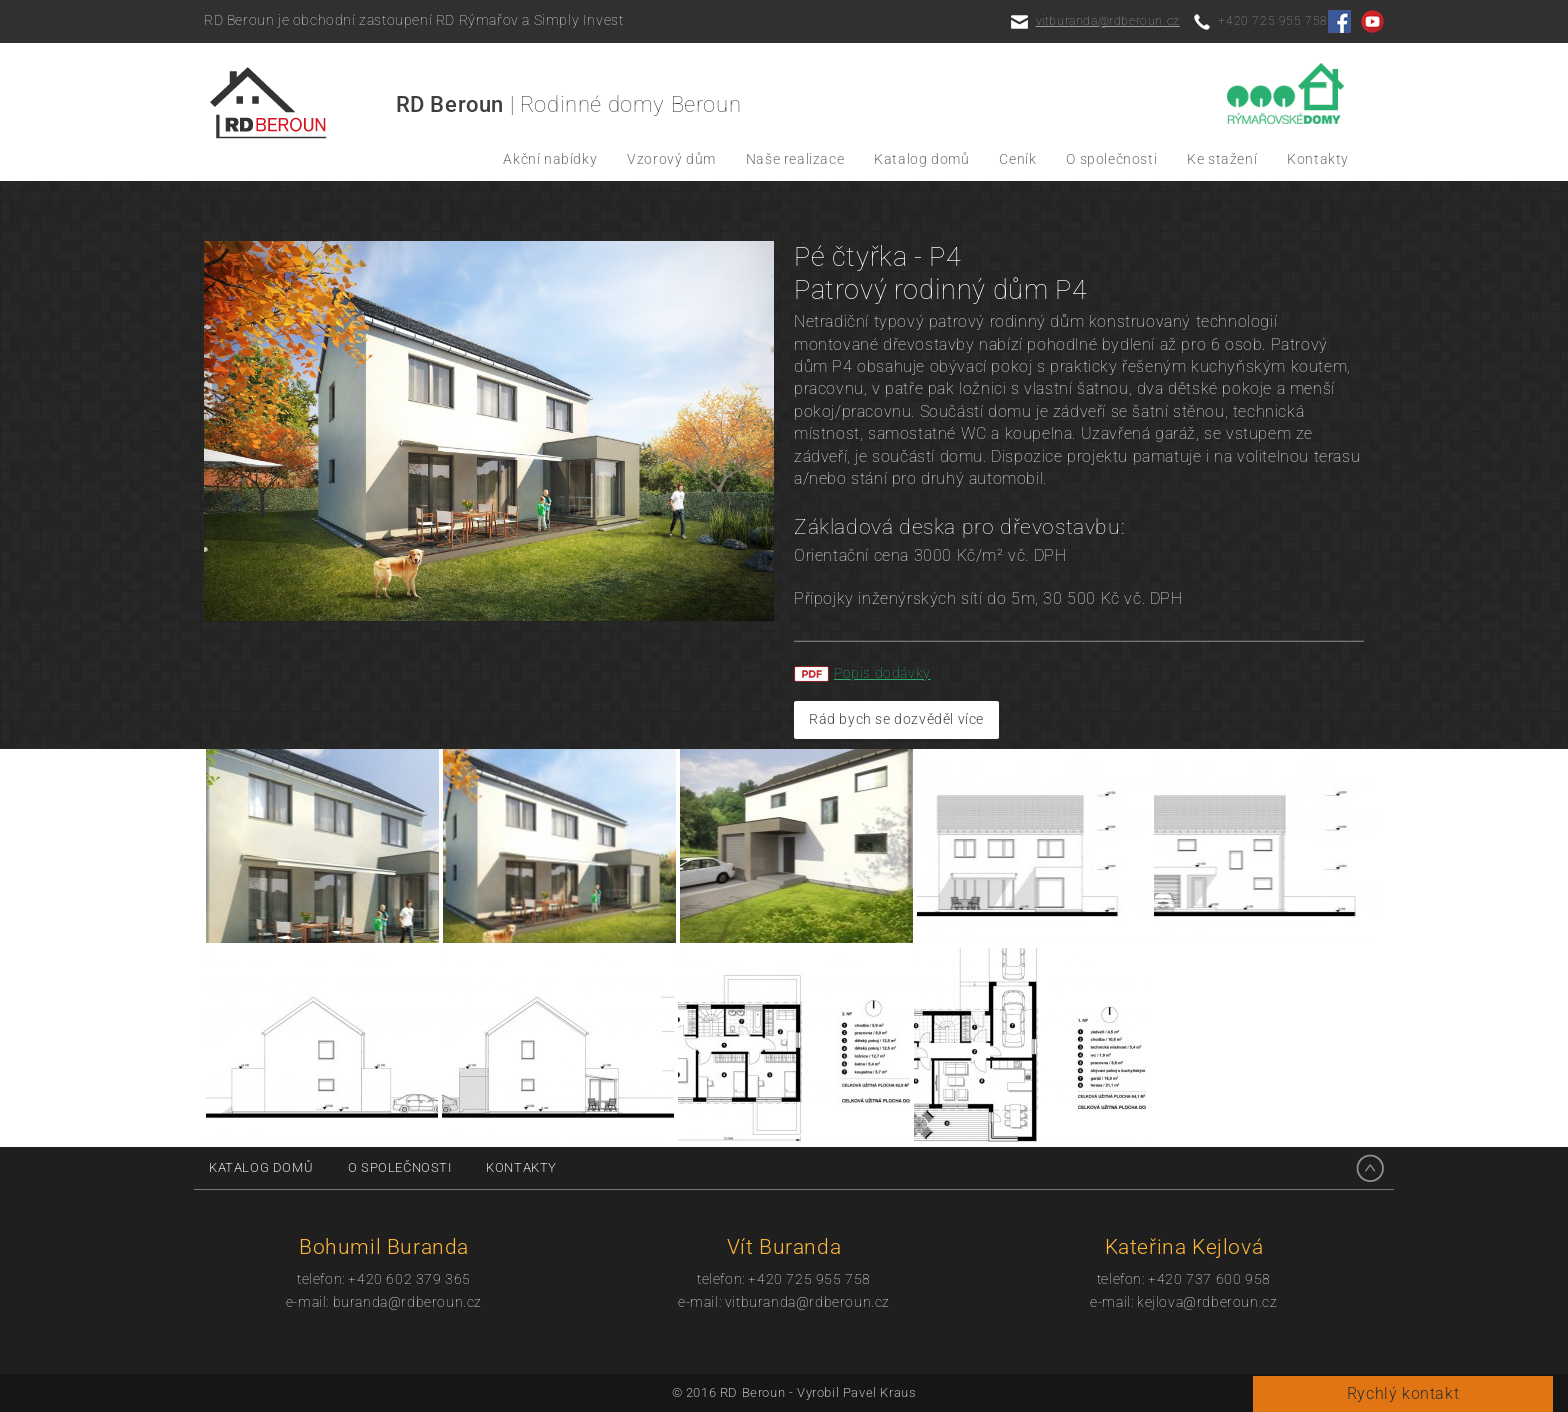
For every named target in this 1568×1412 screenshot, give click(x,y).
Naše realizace (795, 159)
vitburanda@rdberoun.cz (1108, 21)
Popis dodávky (882, 673)
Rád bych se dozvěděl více (896, 719)
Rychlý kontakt (1403, 1393)
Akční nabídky (550, 159)
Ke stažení (1222, 159)
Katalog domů (921, 159)
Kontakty (1318, 159)
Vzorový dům (671, 159)
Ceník (1017, 159)
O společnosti (1111, 159)
